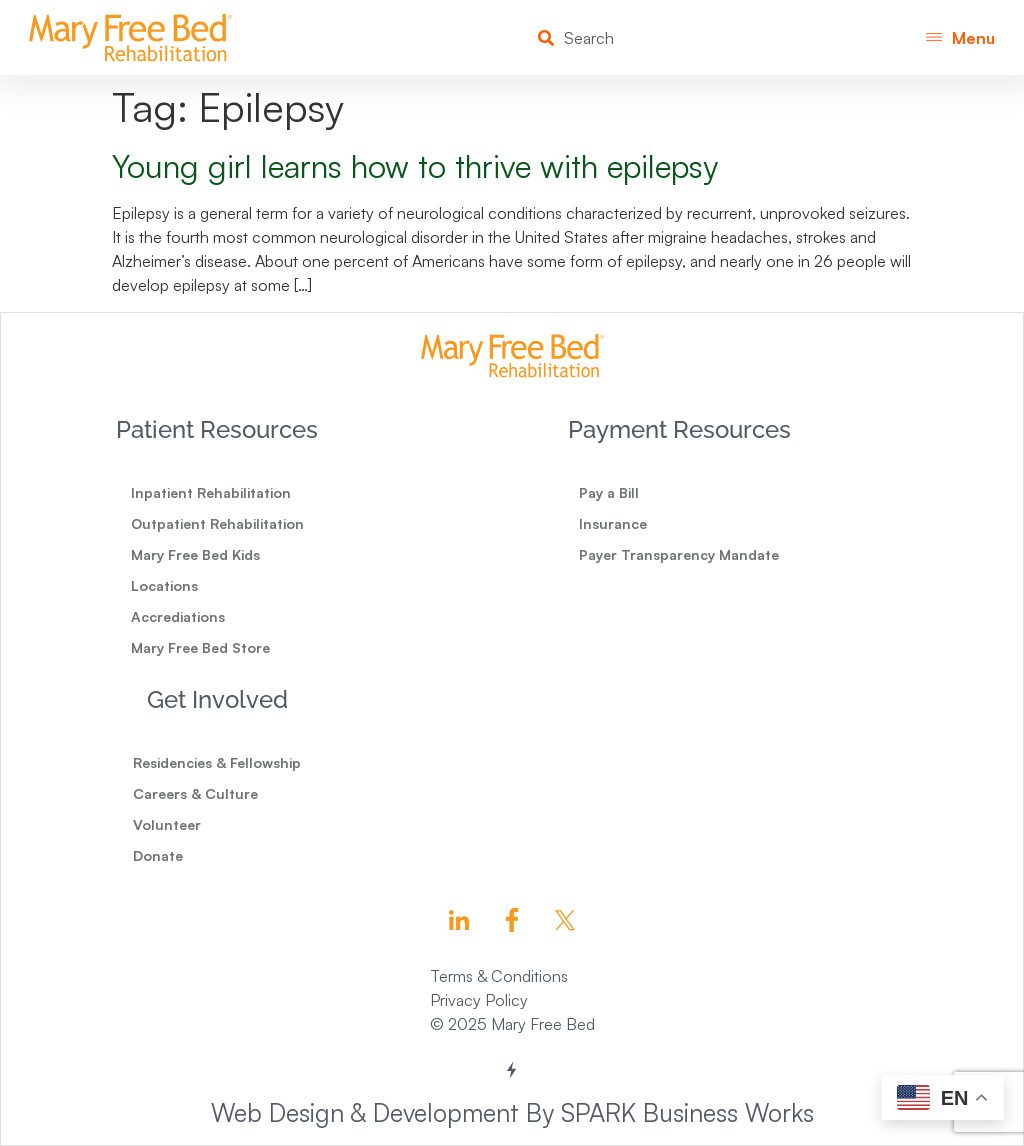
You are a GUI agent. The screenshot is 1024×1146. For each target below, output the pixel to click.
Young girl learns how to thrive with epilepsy (415, 166)
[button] (960, 37)
